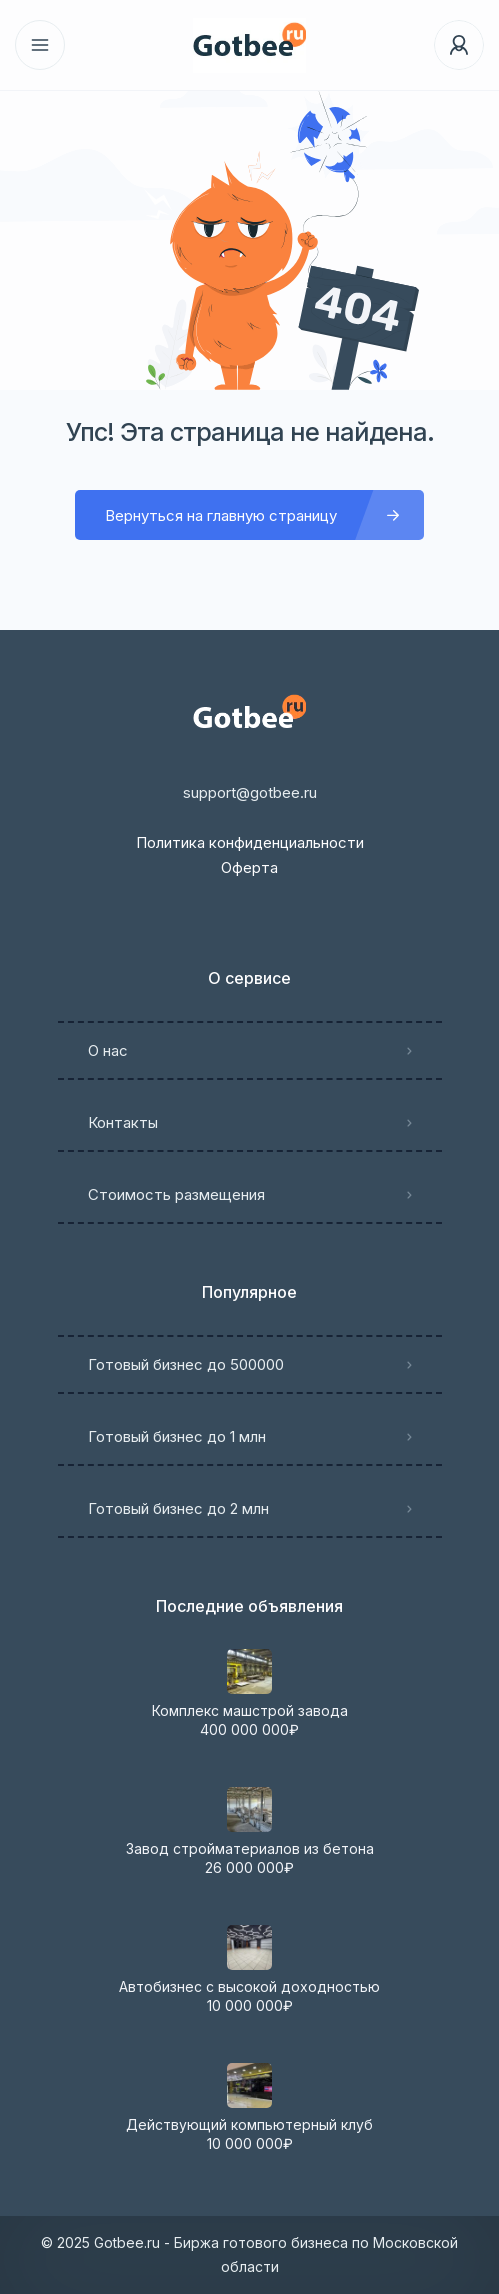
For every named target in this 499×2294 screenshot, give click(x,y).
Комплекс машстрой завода (250, 1711)
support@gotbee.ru (250, 792)
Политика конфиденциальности (250, 842)
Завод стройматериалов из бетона (250, 1849)
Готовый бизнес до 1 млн (177, 1436)
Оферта (249, 867)
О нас (108, 1050)
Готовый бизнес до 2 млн (178, 1508)
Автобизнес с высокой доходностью (249, 1987)
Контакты (123, 1122)
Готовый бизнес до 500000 (186, 1364)
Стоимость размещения (176, 1194)
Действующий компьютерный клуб (249, 2125)
